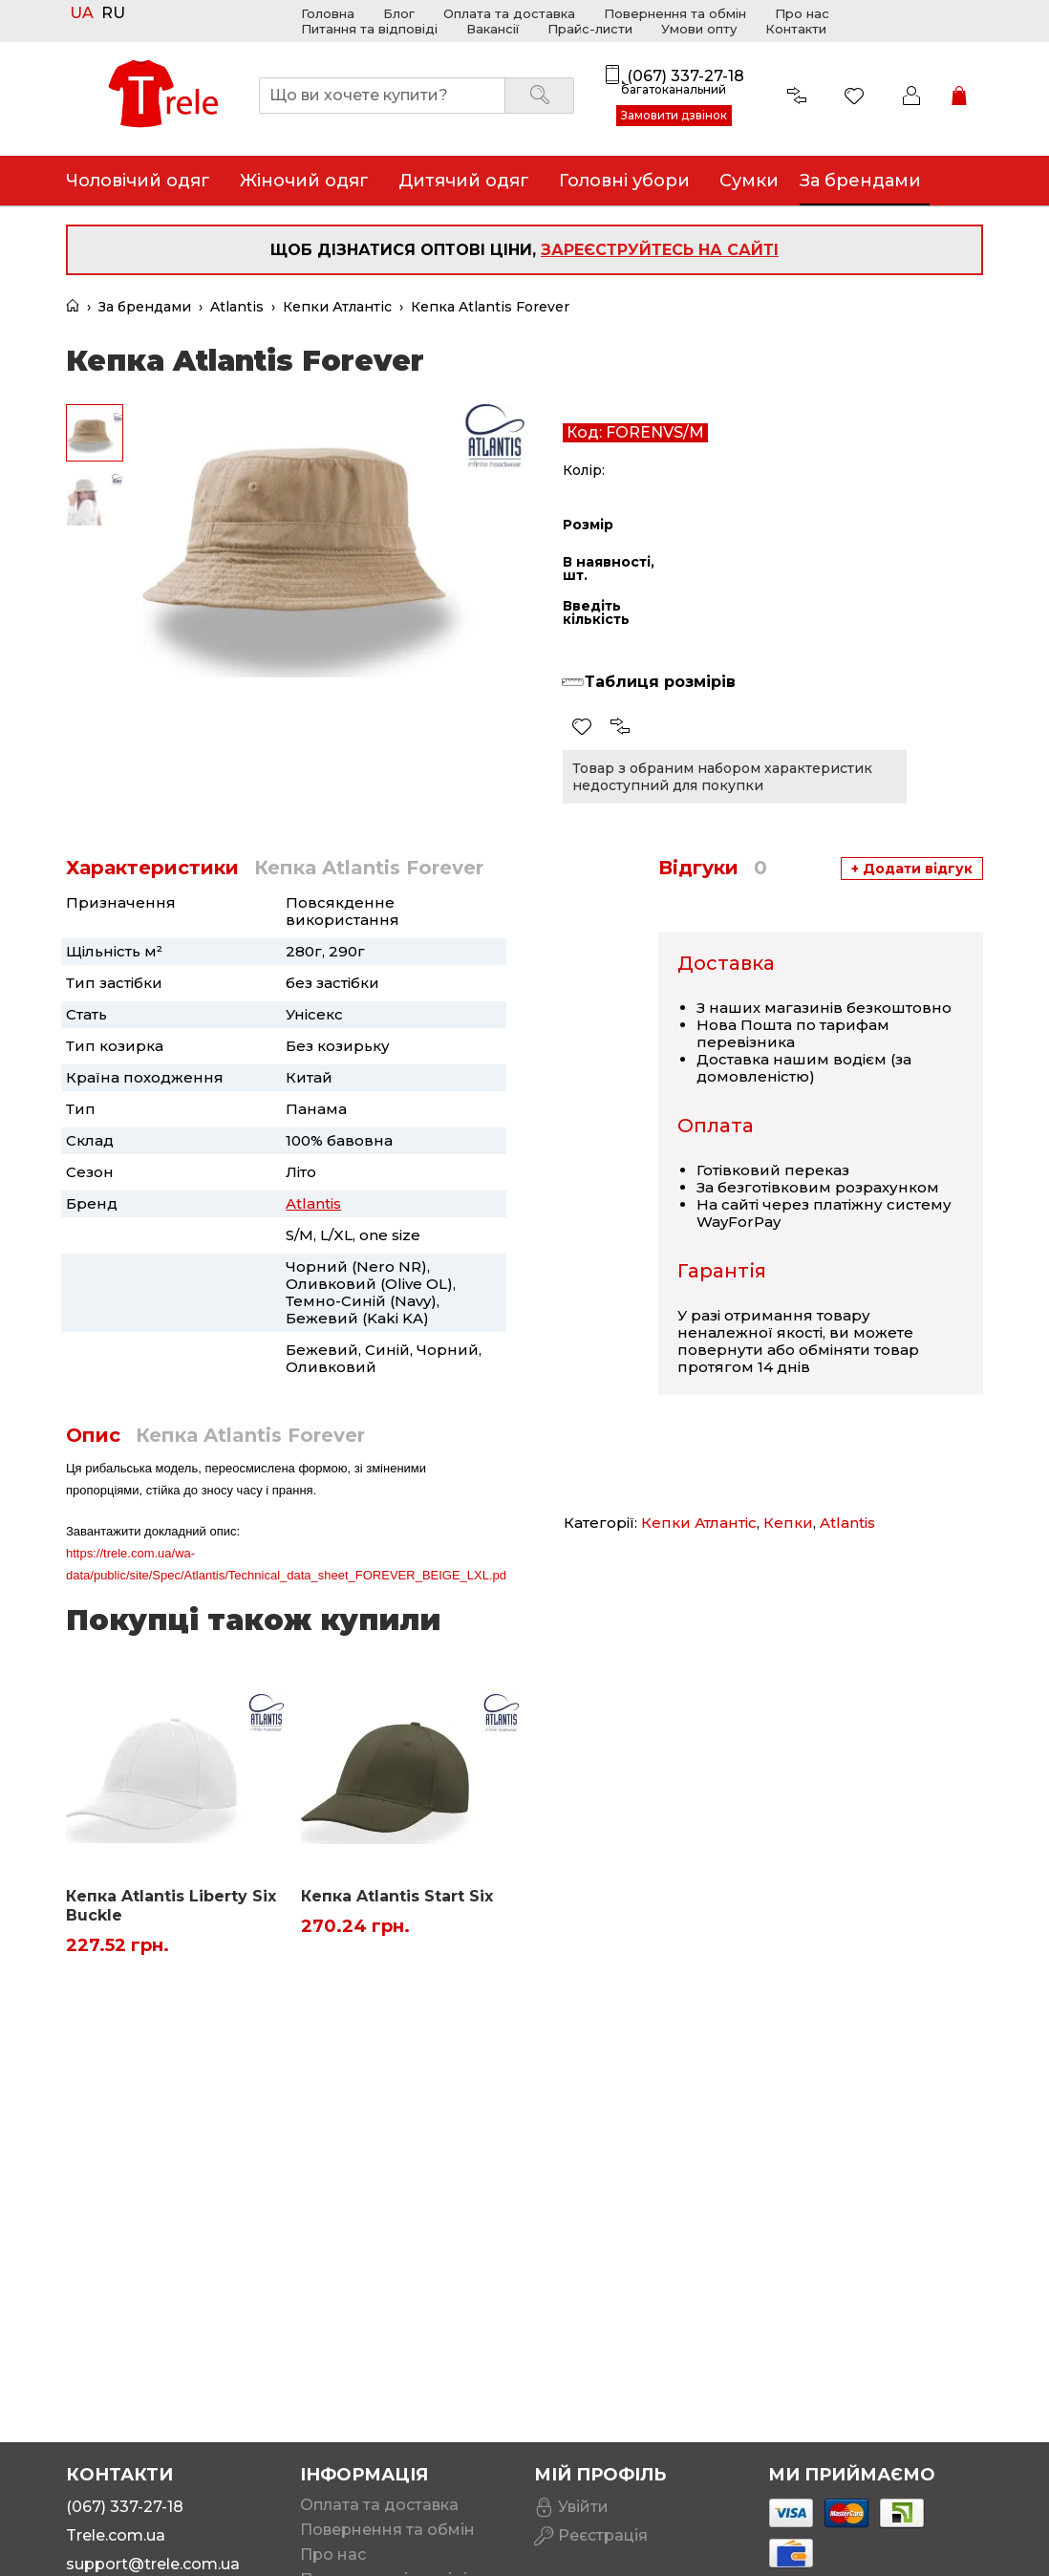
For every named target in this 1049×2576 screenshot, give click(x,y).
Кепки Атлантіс (337, 306)
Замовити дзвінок (674, 115)
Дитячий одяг (463, 180)
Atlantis (237, 306)
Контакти (795, 28)
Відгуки (712, 867)
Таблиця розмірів (660, 682)
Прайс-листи (589, 28)
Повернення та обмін (675, 13)
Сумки (749, 180)
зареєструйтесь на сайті (660, 250)
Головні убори (624, 180)
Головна (327, 13)
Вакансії (492, 28)
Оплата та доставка (509, 13)
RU (113, 14)
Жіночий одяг (304, 180)
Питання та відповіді (369, 28)
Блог (399, 13)
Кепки (788, 1522)
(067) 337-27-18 (685, 76)
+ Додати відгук (912, 868)
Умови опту (699, 28)
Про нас (802, 13)
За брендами (144, 306)
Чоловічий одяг (138, 180)
